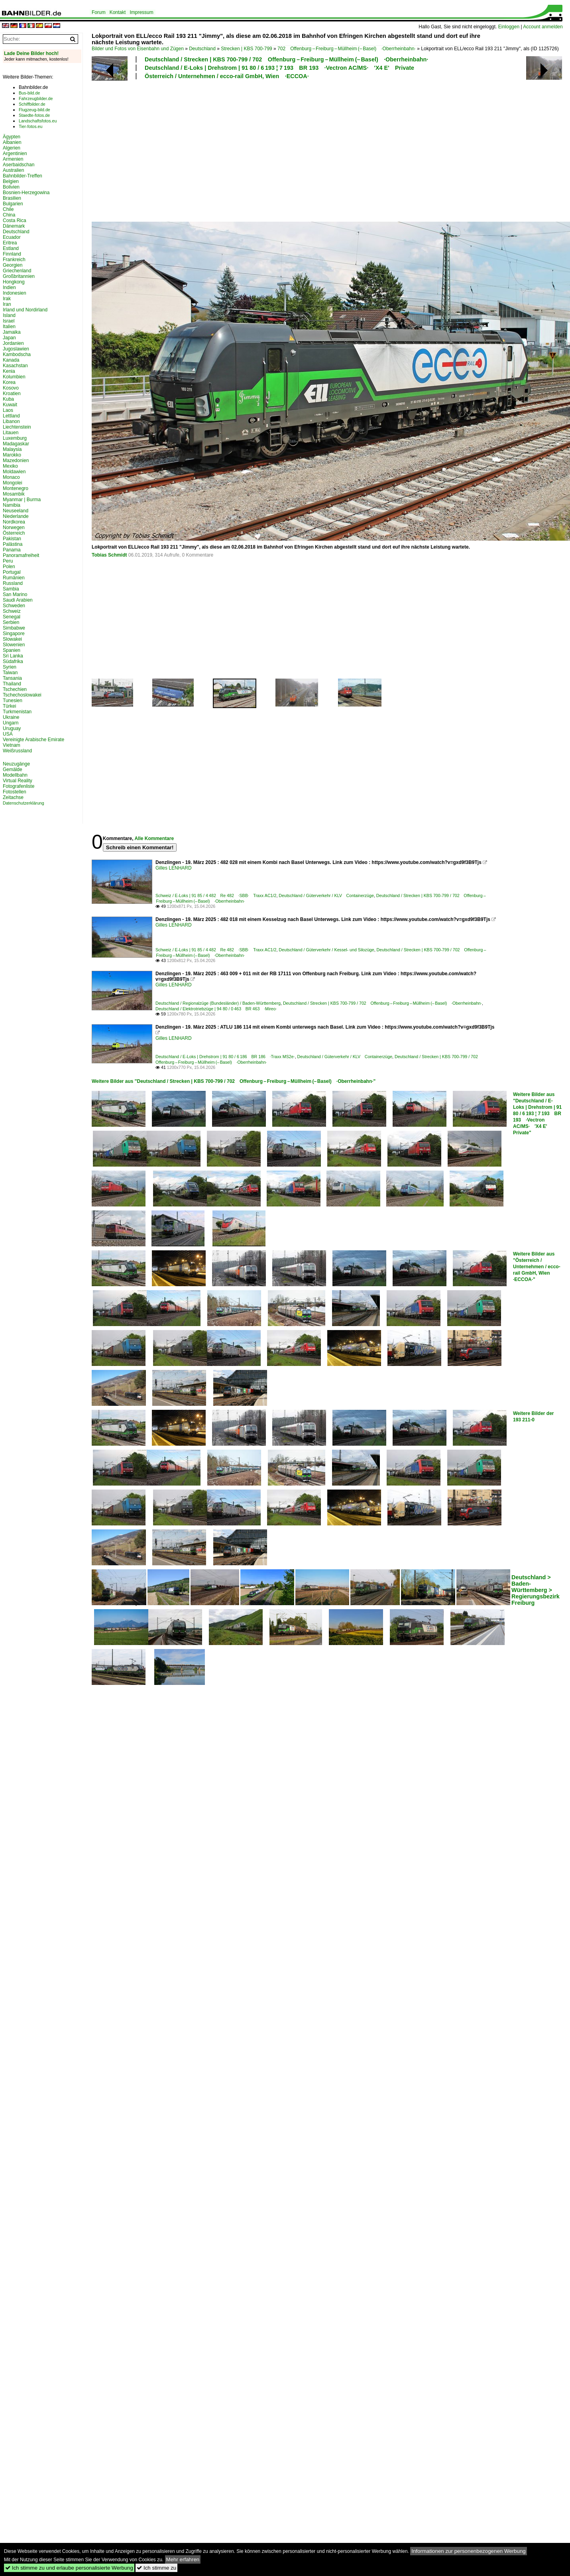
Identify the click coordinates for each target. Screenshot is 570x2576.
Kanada (11, 360)
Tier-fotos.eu (30, 126)
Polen (9, 566)
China (9, 215)
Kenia (9, 371)
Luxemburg (15, 438)
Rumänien (14, 578)
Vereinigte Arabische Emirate (33, 739)
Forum (99, 12)
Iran (7, 304)
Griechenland (17, 271)
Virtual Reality (17, 780)
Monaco (11, 477)
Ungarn (10, 723)
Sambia (11, 589)
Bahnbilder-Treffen (22, 176)
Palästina (12, 544)
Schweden (14, 605)
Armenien (13, 159)
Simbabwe (14, 628)
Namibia (11, 505)
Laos (8, 410)
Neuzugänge (16, 764)
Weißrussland (17, 751)
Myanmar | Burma (22, 499)
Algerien (11, 148)
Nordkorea (14, 522)
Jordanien (13, 343)
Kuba (8, 399)
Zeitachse (13, 797)
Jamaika (12, 332)
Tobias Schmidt (109, 555)
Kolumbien (14, 377)
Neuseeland (15, 511)
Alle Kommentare (154, 838)
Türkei (9, 706)
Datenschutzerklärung (23, 803)
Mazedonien (16, 460)
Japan (9, 337)
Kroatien (12, 393)
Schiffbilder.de (32, 104)
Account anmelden (542, 27)
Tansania (12, 678)
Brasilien (12, 198)
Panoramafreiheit (21, 555)
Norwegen (14, 527)
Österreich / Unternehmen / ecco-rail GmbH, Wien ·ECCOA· (227, 76)
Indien (9, 287)
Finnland (12, 254)
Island (9, 315)
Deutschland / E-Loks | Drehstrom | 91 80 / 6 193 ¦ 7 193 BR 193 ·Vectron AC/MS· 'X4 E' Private (279, 68)
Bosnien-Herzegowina (26, 192)
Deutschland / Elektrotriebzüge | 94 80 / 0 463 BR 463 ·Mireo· (216, 1008)
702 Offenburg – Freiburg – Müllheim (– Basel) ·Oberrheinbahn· (346, 48)
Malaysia (12, 449)
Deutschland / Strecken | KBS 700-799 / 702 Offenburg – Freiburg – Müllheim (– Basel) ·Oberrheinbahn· (286, 59)
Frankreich (14, 259)
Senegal (11, 617)
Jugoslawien (16, 349)
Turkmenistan (17, 711)
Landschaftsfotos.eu (38, 120)
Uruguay (12, 728)
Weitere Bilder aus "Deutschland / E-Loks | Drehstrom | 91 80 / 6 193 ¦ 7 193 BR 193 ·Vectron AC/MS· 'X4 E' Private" (537, 1113)
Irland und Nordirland (25, 310)
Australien (13, 170)
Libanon (11, 421)
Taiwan (10, 672)
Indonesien (14, 293)
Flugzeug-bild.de (34, 109)
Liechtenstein (17, 427)
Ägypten (11, 137)
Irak (7, 298)
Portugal (12, 572)
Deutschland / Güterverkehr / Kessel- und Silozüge (326, 949)
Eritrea (10, 243)
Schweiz (12, 611)
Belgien (11, 181)
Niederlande (16, 516)
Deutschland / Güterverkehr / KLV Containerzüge (326, 895)
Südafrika (13, 661)
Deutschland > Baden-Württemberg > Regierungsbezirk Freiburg (535, 1590)
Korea (9, 382)
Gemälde (12, 769)
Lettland (11, 416)
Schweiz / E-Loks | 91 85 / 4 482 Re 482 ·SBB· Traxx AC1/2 (215, 895)
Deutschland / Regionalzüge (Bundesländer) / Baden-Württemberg (218, 1003)
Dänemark (14, 226)
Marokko (12, 455)
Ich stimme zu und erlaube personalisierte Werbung (69, 2568)
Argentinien (15, 153)
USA (8, 734)
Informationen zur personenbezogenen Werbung (468, 2551)
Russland (13, 583)
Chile (8, 209)
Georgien (12, 265)
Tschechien (15, 689)
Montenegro (15, 488)
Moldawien (14, 471)
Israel (8, 321)
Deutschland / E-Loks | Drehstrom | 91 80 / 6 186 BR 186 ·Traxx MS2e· (225, 1056)
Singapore (14, 633)
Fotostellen (14, 792)
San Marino (15, 594)
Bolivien (11, 187)
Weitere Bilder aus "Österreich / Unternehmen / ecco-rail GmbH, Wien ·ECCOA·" (536, 1266)
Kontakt (118, 12)
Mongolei (12, 483)
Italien (9, 326)
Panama (12, 550)
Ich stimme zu (156, 2568)
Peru (8, 561)
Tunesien (12, 700)
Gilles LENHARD (173, 868)
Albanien (12, 142)
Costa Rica (14, 220)
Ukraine (11, 717)
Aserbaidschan (18, 164)
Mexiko (10, 466)
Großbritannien (19, 276)
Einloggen (508, 27)
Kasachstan (15, 365)
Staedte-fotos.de (34, 115)
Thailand (12, 684)
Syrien (9, 667)
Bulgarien (13, 204)
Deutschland (202, 48)
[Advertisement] (199, 149)
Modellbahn (15, 775)
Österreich (14, 533)
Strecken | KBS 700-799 (246, 48)
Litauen (10, 432)
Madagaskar (16, 444)
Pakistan (12, 538)
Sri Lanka (13, 656)
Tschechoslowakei (22, 695)
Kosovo (11, 388)
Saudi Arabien (18, 600)
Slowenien (14, 644)
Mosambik (14, 494)
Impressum (141, 12)
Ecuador (12, 237)
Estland (11, 248)
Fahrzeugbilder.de (36, 98)
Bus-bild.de (29, 93)
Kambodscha (17, 354)
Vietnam (11, 745)
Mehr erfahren (183, 2559)
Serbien (11, 622)
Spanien (11, 650)
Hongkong (14, 282)
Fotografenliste (18, 786)
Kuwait (10, 404)
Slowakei (12, 639)
